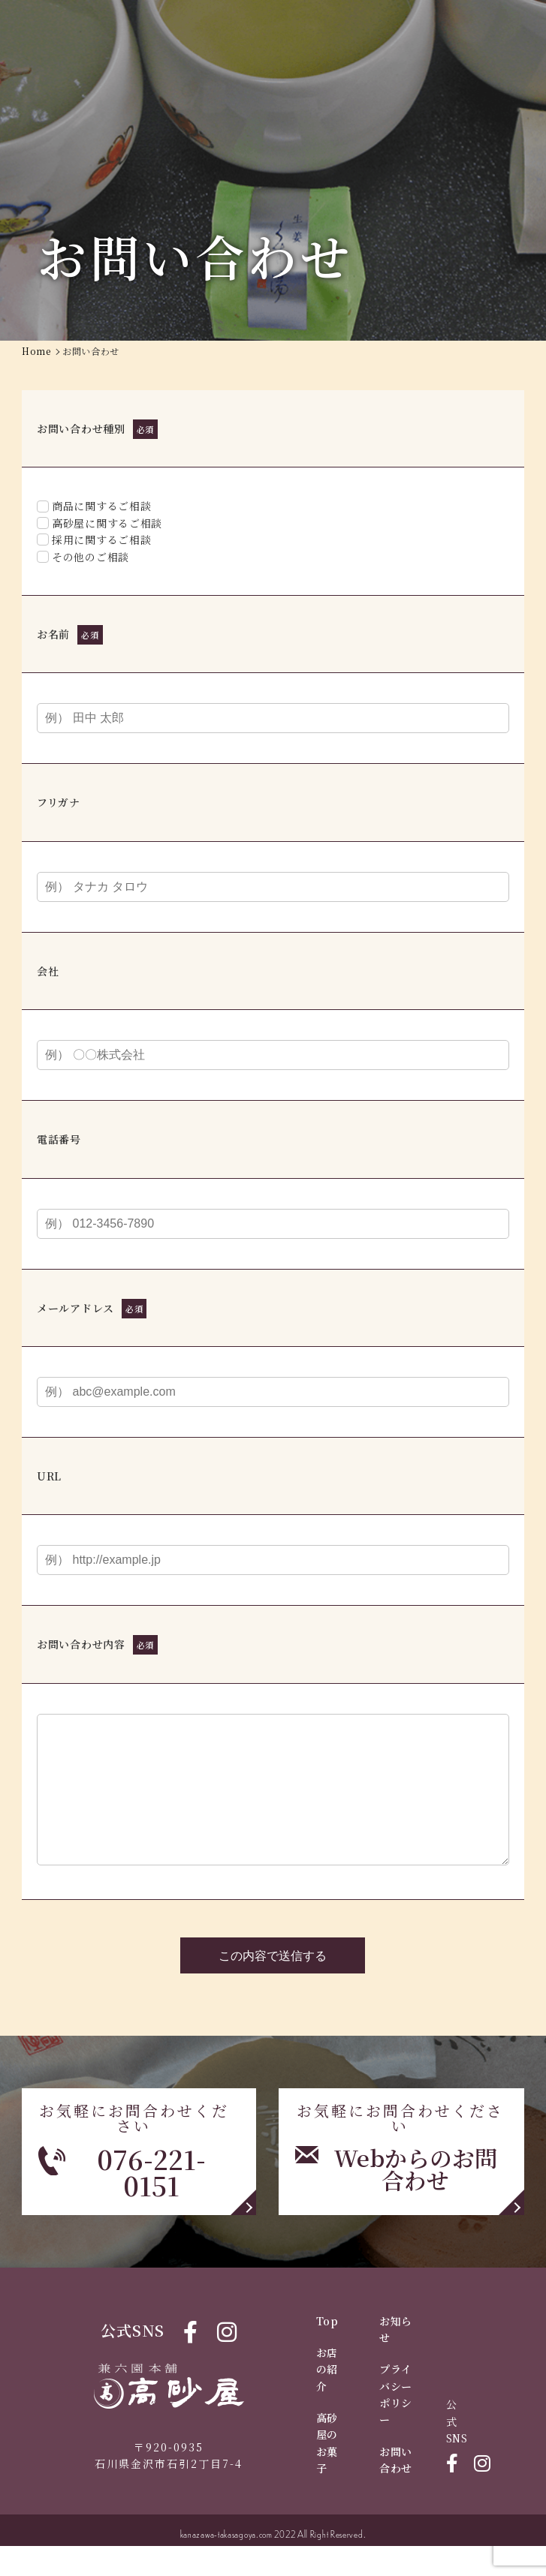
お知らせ (395, 2359)
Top (327, 2350)
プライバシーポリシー (395, 2424)
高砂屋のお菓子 (327, 2472)
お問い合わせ (395, 2489)
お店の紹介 (327, 2399)
